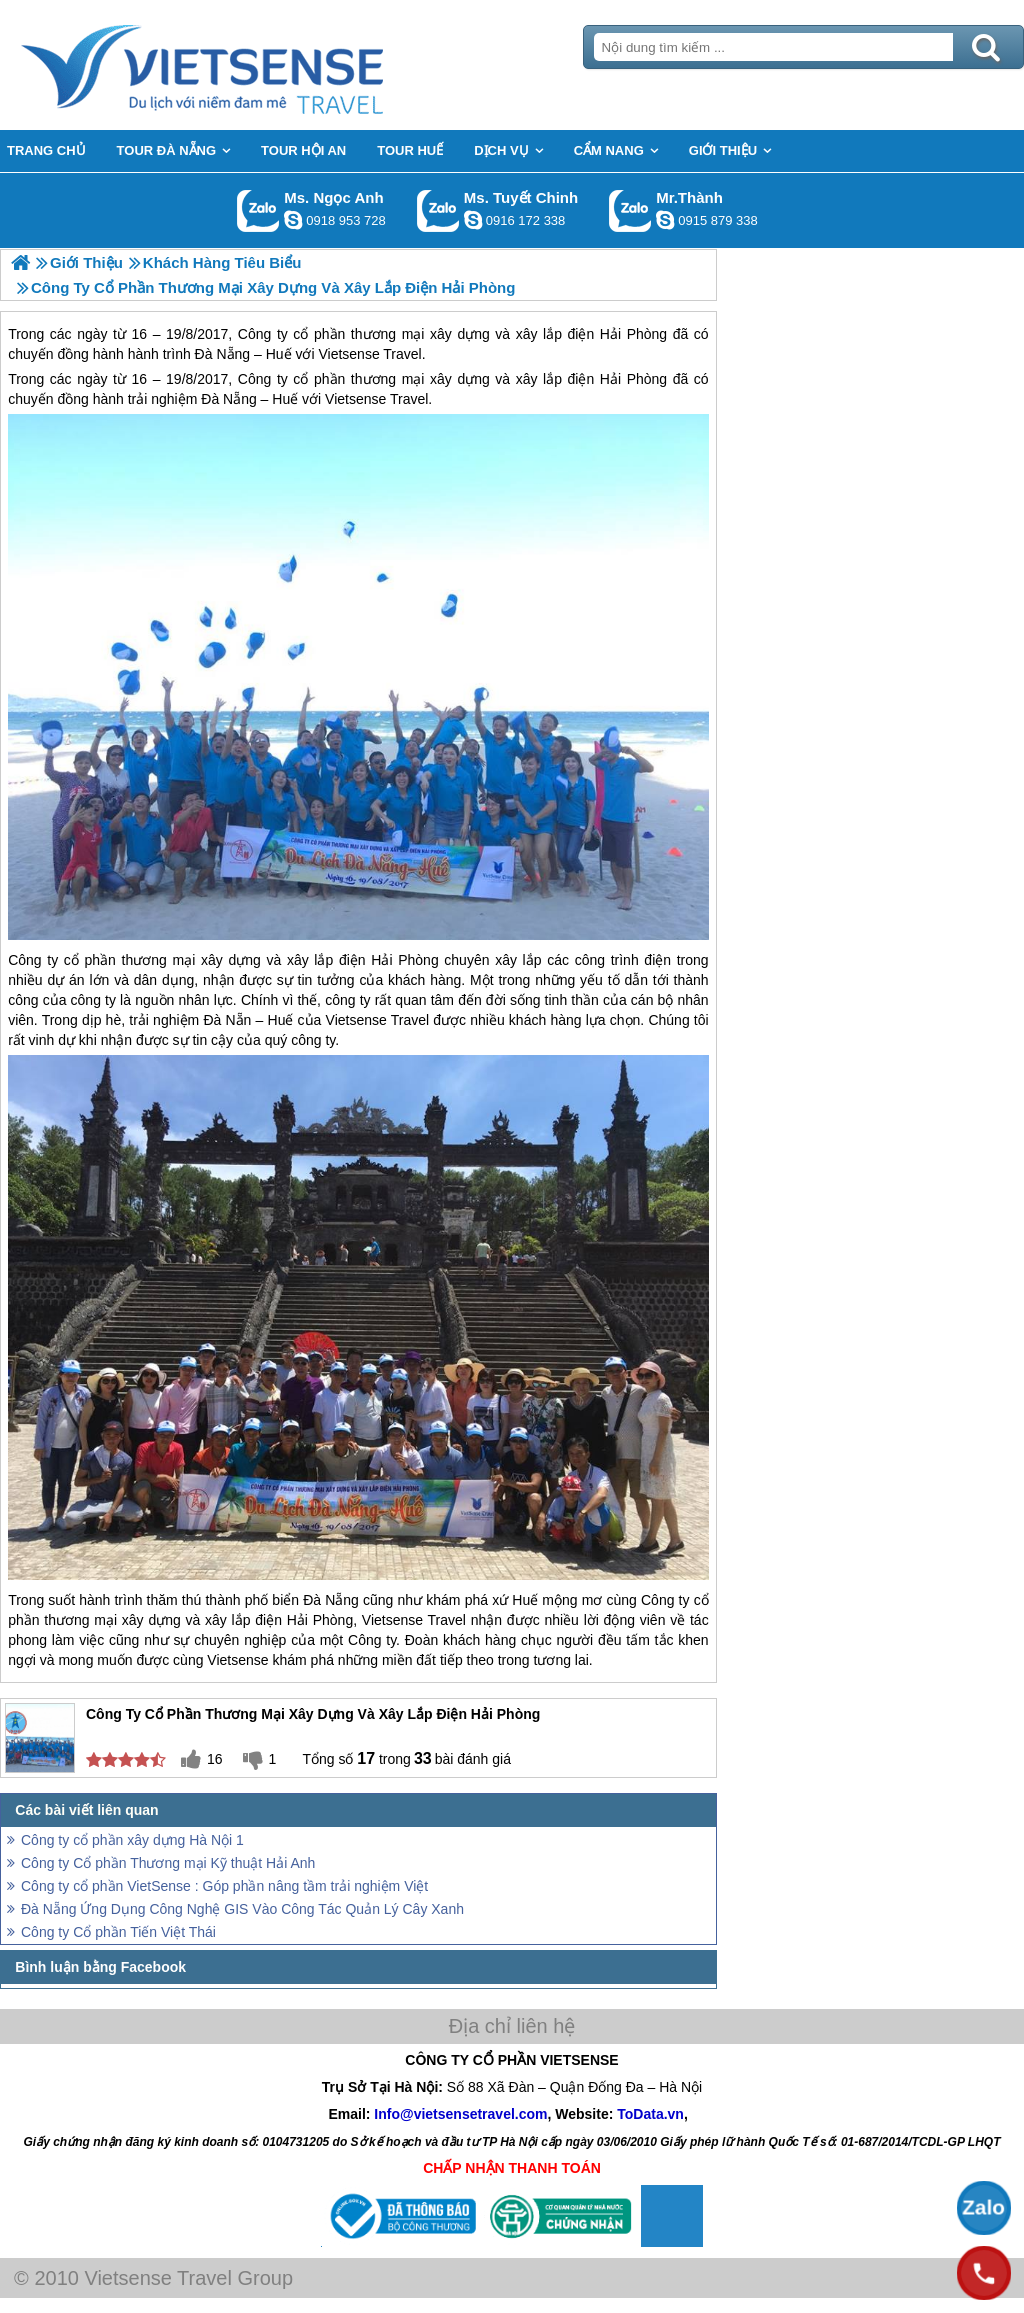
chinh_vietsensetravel (473, 220)
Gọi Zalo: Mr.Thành (630, 210)
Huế (285, 399)
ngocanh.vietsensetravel (293, 220)
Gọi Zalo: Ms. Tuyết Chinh (438, 210)
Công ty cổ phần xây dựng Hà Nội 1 (132, 1840)
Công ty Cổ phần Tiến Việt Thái (118, 1932)
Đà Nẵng (228, 399)
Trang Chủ (252, 65)
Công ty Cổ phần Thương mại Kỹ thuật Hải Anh (168, 1863)
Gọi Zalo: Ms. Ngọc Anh (258, 210)
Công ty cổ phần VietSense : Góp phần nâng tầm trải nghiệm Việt (224, 1886)
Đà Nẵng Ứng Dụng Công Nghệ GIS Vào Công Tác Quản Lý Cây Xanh (242, 1909)
